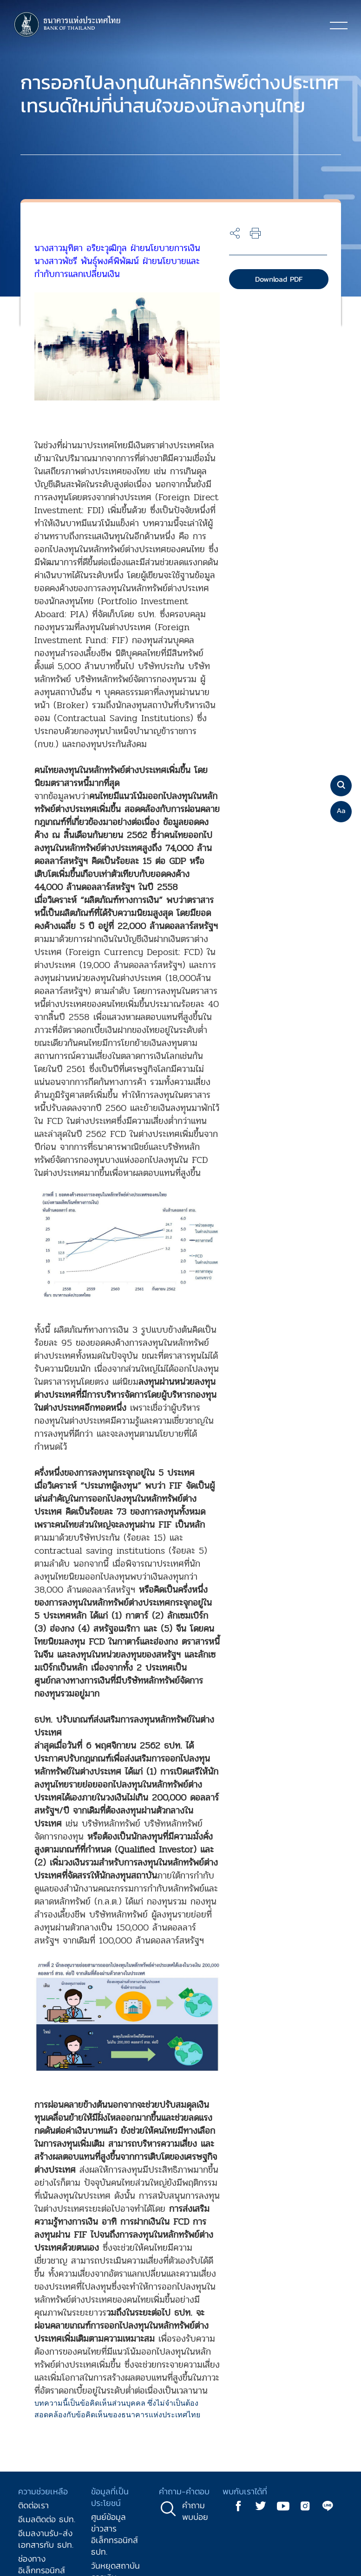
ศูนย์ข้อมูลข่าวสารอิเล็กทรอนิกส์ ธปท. (114, 2534)
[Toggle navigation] (338, 25)
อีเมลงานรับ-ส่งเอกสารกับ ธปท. (45, 2539)
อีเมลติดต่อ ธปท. (46, 2519)
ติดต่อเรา (33, 2505)
